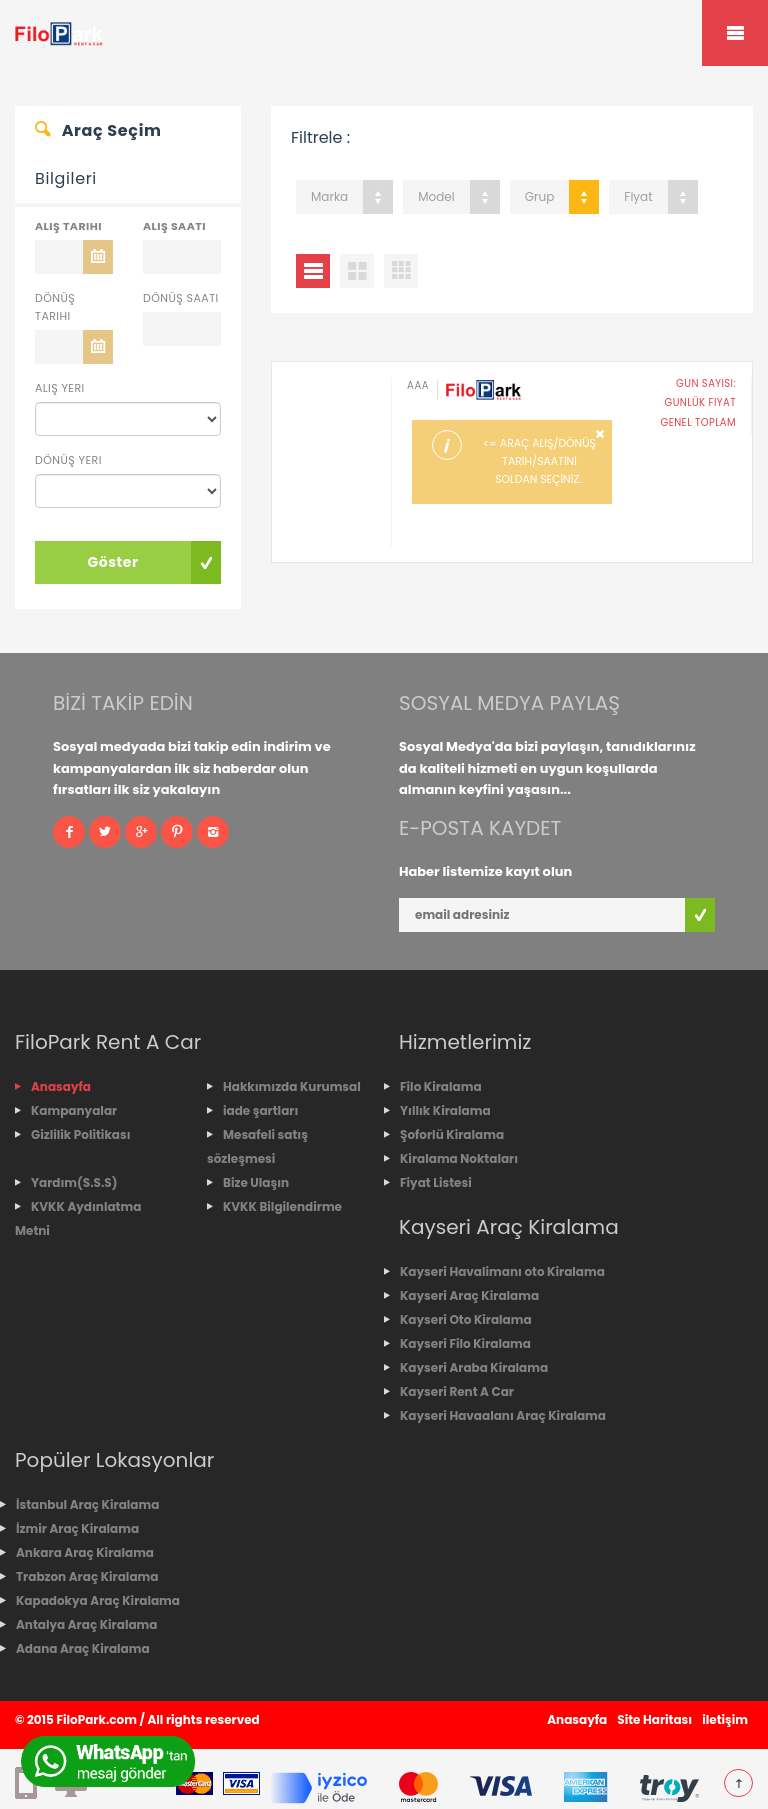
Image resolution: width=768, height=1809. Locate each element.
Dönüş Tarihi (55, 307)
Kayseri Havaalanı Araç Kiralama (503, 1415)
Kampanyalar (74, 1110)
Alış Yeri (60, 388)
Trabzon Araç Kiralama (87, 1576)
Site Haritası (654, 1719)
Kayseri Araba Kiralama (474, 1367)
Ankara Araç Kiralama (85, 1552)
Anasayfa (61, 1086)
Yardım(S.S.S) (74, 1182)
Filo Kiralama (441, 1086)
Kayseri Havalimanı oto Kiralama (502, 1271)
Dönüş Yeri (68, 460)
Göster (112, 562)
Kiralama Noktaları (459, 1158)
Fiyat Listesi (436, 1182)
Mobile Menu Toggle (735, 33)
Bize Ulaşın (256, 1182)
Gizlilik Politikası (81, 1134)
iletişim (725, 1719)
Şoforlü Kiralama (452, 1134)
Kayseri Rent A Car (457, 1391)
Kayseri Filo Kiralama (465, 1343)
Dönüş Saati (181, 298)
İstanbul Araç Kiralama (87, 1504)
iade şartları (260, 1110)
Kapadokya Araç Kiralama (98, 1600)
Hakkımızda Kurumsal (292, 1086)
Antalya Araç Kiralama (86, 1624)
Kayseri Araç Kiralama (469, 1295)
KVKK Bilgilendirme (282, 1206)
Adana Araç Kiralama (83, 1648)
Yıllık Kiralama (445, 1110)
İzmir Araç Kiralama (77, 1528)
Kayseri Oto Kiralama (466, 1319)
